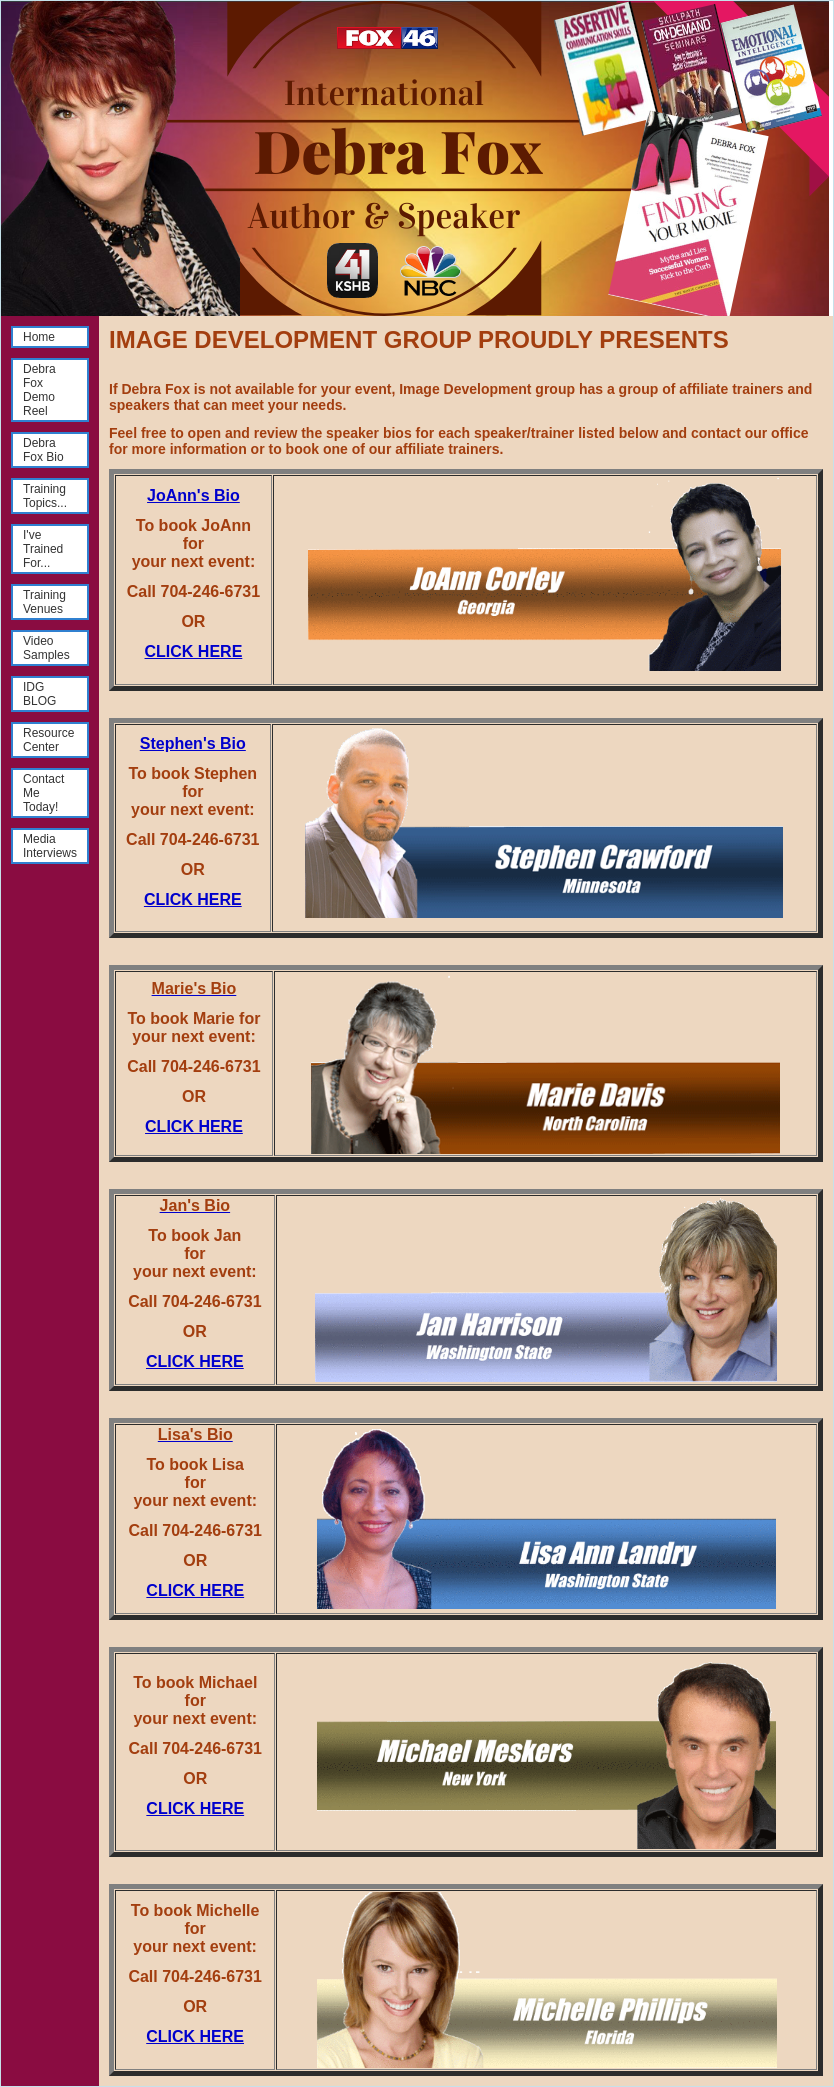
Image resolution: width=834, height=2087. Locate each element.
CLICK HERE (194, 651)
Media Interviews (50, 846)
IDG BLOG (39, 694)
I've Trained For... (43, 549)
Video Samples (46, 648)
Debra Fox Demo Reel (39, 390)
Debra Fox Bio (43, 450)
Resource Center (48, 740)
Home (39, 337)
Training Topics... (45, 496)
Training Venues (44, 602)
